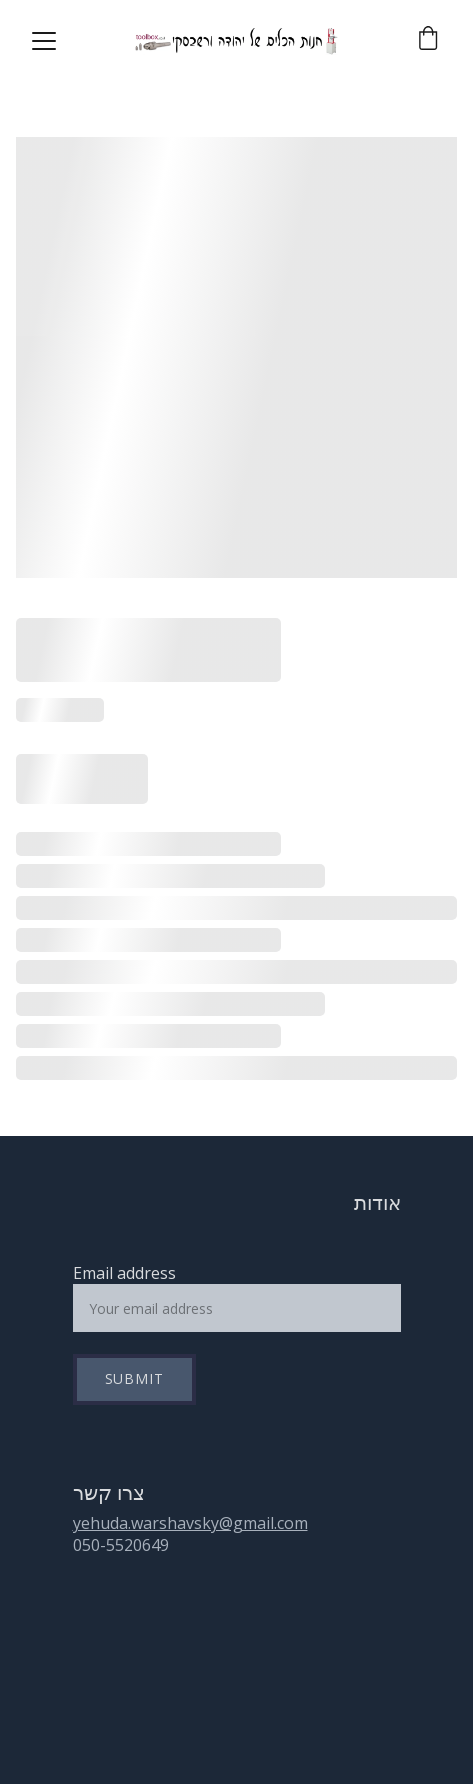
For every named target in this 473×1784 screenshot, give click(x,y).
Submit (135, 1378)
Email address (124, 1273)
